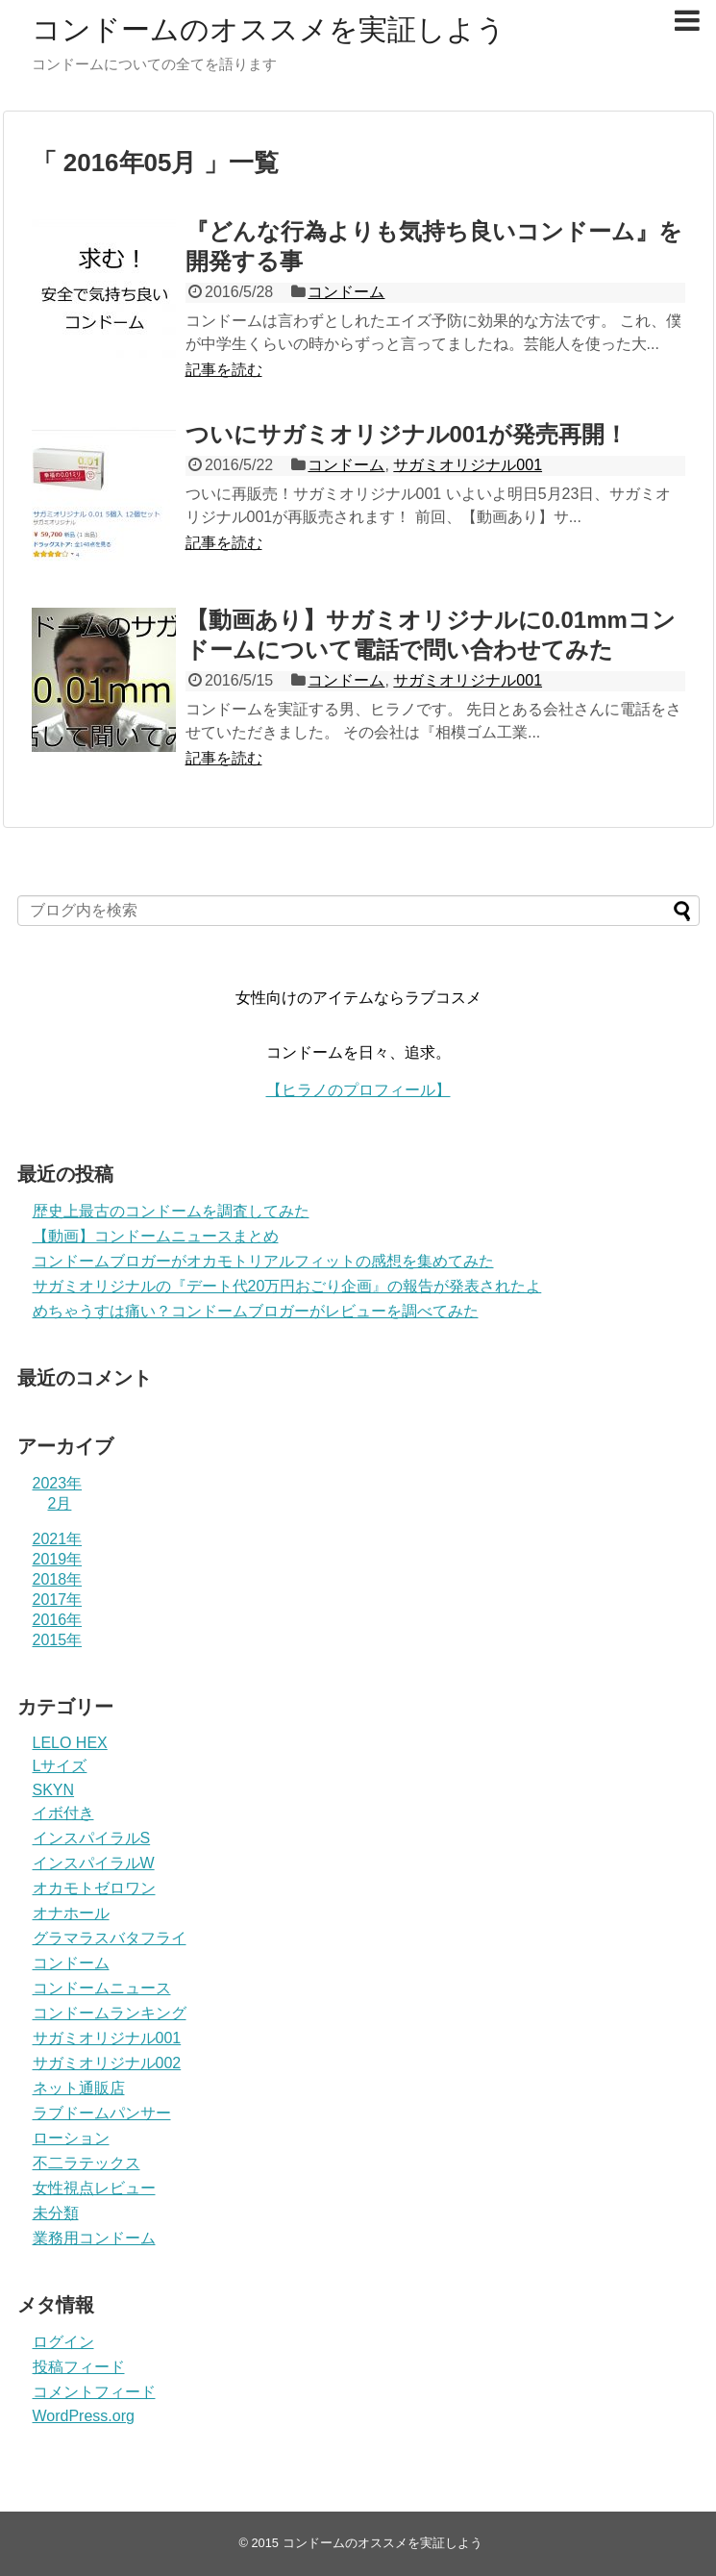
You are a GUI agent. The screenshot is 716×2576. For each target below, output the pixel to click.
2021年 (58, 1539)
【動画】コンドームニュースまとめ (156, 1236)
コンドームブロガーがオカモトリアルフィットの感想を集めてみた (263, 1261)
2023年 (58, 1483)
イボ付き (63, 1813)
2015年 (58, 1640)
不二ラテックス (86, 2163)
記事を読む (223, 370)
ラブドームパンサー (102, 2113)
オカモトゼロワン (94, 1888)
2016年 (58, 1620)
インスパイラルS (92, 1838)
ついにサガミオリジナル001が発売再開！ (406, 434)
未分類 (56, 2213)
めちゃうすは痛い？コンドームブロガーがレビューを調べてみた (256, 1311)
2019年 (58, 1559)
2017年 (58, 1599)
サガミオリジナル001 (467, 465)
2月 (60, 1503)
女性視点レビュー (94, 2188)
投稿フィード (79, 2367)
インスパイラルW (94, 1863)
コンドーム (346, 292)
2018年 (58, 1579)
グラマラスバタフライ (109, 1938)
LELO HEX (70, 1743)
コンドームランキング (109, 2013)
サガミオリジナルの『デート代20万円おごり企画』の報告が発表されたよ (287, 1286)
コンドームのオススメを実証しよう (269, 29)
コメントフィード (94, 2392)
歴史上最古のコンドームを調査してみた (171, 1211)
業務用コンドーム (94, 2238)
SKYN (54, 1790)
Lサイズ (60, 1766)
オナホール (71, 1913)
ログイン (63, 2342)
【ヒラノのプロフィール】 (358, 1090)
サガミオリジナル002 (107, 2063)
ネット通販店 (79, 2088)
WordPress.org (84, 2416)
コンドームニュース (102, 1988)
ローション (71, 2138)
